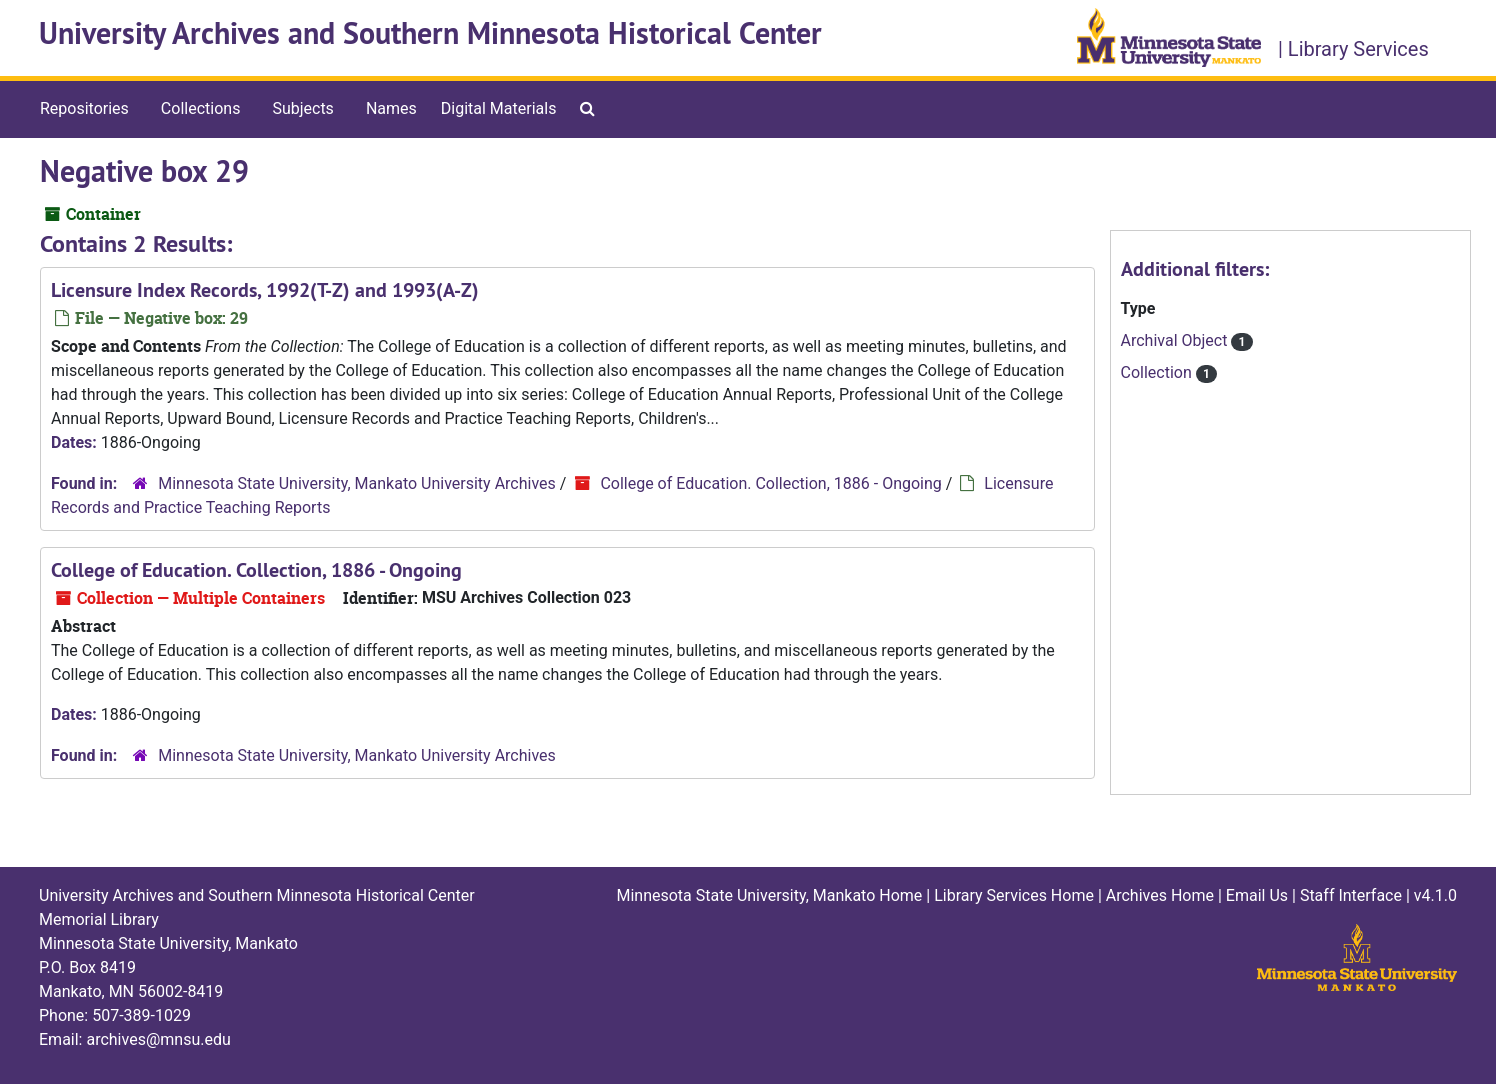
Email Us (1257, 895)
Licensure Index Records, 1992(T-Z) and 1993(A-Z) (265, 290)
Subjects (302, 108)
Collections (201, 108)
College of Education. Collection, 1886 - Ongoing (770, 483)
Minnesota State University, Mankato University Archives (357, 483)
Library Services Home (1014, 895)
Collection (1158, 372)
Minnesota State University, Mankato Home (769, 895)
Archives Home (1160, 895)
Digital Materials (499, 108)
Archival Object (1176, 340)
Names (391, 108)
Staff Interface (1351, 895)
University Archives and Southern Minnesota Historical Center (430, 33)
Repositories (84, 108)
